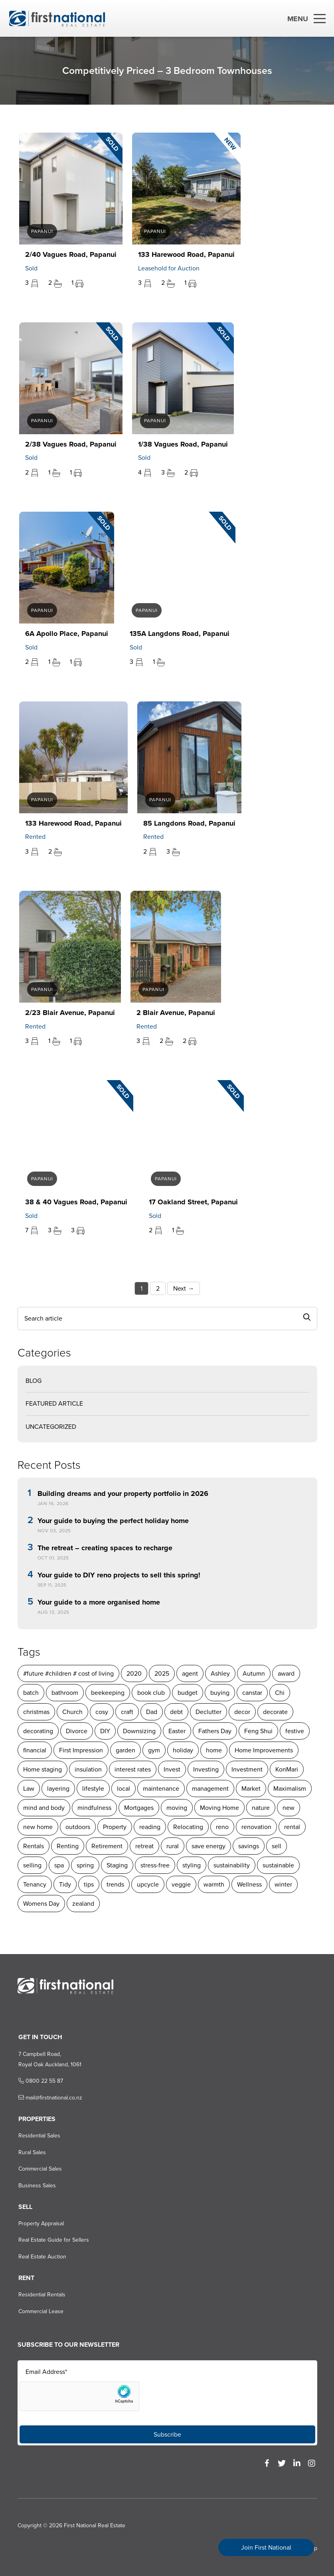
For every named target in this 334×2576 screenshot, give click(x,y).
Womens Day (286, 1884)
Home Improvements (263, 1750)
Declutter (208, 1711)
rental (291, 1826)
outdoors (77, 1826)
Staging (85, 1865)
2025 (161, 1673)
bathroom (64, 1692)
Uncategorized (50, 1426)
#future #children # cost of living (67, 1673)
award (285, 1673)
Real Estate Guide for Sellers (52, 2240)
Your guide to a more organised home (98, 1602)
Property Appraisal (39, 2223)
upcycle (111, 1884)
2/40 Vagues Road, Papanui (68, 254)
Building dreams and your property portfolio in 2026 (122, 1494)
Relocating (187, 1826)
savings (247, 1846)
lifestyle (92, 1788)
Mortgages (138, 1807)
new (288, 1807)
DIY (104, 1731)
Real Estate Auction (41, 2256)
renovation (256, 1826)
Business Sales (35, 2185)
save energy (208, 1846)
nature (260, 1807)
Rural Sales (30, 2152)
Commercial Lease (39, 2311)
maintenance (160, 1788)
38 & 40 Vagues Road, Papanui (74, 1202)
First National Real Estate (94, 2525)
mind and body (43, 1807)
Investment (246, 1769)
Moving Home (218, 1807)
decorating (37, 1731)
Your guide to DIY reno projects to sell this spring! (118, 1575)
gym (153, 1750)
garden (124, 1750)
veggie (144, 1884)
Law (28, 1788)
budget (187, 1692)
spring (53, 1865)
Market (250, 1788)
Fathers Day (214, 1731)
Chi (279, 1692)
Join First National (266, 2547)
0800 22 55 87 (39, 2081)
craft (126, 1711)
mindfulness (94, 1807)
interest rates (132, 1769)
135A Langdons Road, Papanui (177, 633)
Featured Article (53, 1403)
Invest (171, 1769)
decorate (274, 1711)
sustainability (200, 1865)
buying (219, 1692)
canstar (251, 1692)
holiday (182, 1750)
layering (57, 1788)
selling (302, 1846)
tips (52, 1884)
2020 (133, 1673)
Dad (150, 1711)
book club (150, 1692)
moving (176, 1807)
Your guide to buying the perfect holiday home (112, 1521)
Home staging (41, 1769)
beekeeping (107, 1692)
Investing (205, 1769)
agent (189, 1673)
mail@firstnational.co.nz (49, 2097)
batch (30, 1692)
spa (27, 1865)
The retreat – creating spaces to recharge (104, 1548)
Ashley (219, 1673)
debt (175, 1711)
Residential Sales (38, 2135)
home (213, 1750)
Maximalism (289, 1788)
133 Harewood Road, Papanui (184, 254)
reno (221, 1826)
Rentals (32, 1846)
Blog (33, 1380)
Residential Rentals (40, 2294)
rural (172, 1846)
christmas (35, 1711)
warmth (177, 1884)
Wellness (212, 1884)
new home (37, 1826)
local (122, 1788)
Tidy (28, 1884)
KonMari (286, 1769)
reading (149, 1826)
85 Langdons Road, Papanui (187, 823)
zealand (33, 1903)
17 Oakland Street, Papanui (190, 1202)
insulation (87, 1769)
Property (114, 1826)
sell (276, 1846)
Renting (67, 1846)
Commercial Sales (38, 2169)
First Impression (80, 1750)
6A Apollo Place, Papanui (64, 633)
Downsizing (138, 1731)
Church (71, 1711)
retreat (143, 1846)
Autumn (253, 1673)
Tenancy (286, 1865)
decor (241, 1711)
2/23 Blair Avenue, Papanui (68, 1012)
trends (78, 1884)
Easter (176, 1731)
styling (159, 1865)
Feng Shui (257, 1731)
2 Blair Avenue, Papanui (173, 1012)
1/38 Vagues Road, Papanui (180, 444)
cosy (101, 1711)
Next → (183, 1288)
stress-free (123, 1865)
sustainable (246, 1865)
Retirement (106, 1846)
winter (246, 1884)
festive (294, 1731)
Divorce (76, 1731)
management (209, 1788)
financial (33, 1750)
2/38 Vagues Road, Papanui (68, 444)
